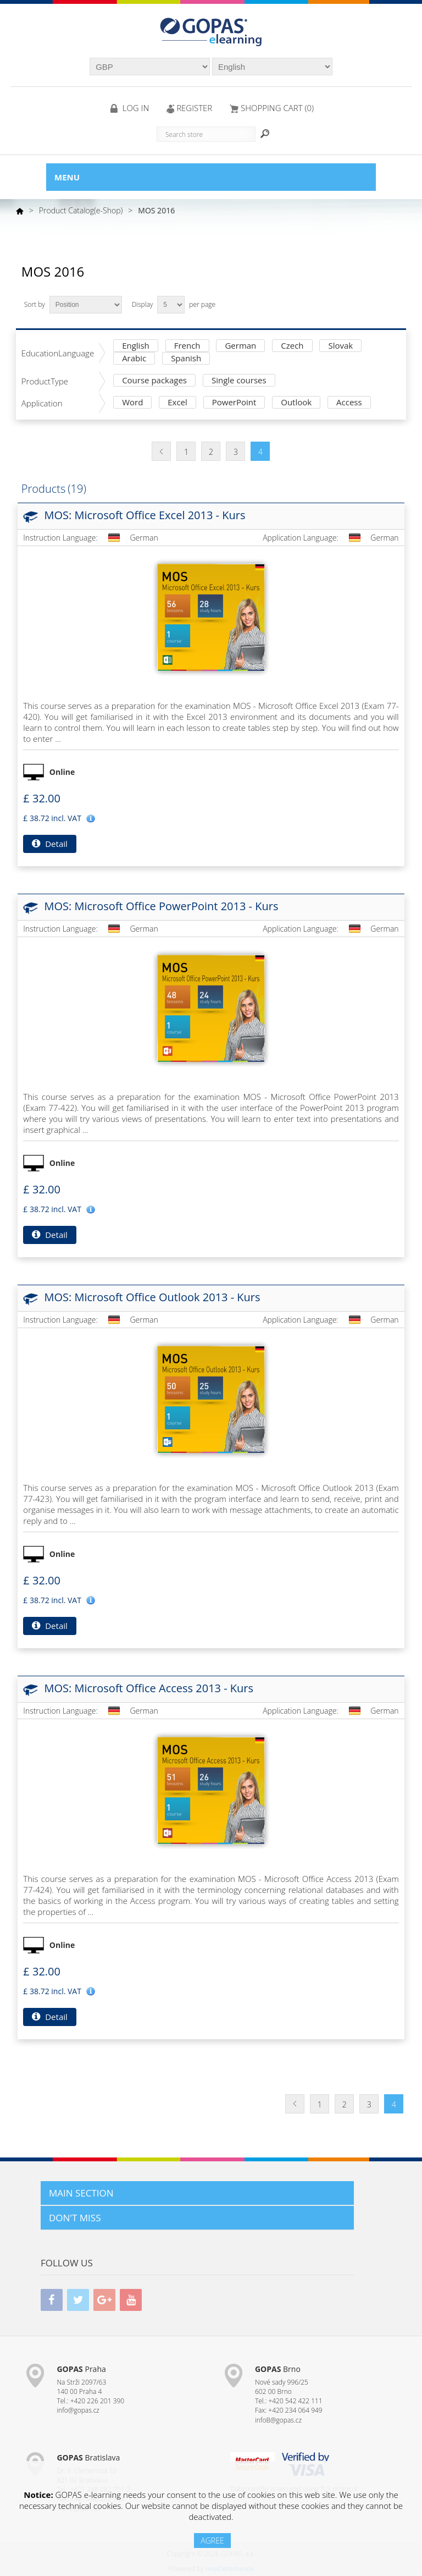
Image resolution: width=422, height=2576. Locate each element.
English (135, 346)
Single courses (239, 381)
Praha (81, 2369)
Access (349, 403)
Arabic (134, 359)
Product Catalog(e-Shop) (81, 210)
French (187, 346)
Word (132, 403)
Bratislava (88, 2457)
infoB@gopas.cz (278, 2420)
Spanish (186, 359)
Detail (49, 843)
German (240, 346)
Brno (278, 2369)
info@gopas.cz (78, 2410)
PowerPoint (234, 403)
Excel (177, 403)
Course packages (154, 381)
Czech (292, 346)
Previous (161, 451)
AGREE (212, 2540)
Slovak (340, 346)
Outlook (296, 403)
